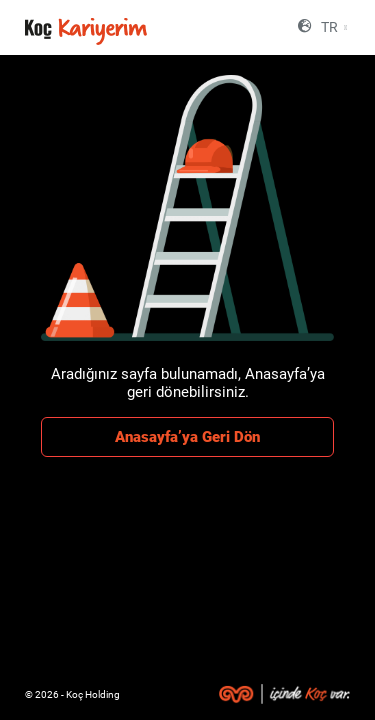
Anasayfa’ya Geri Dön (187, 437)
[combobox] (333, 27)
